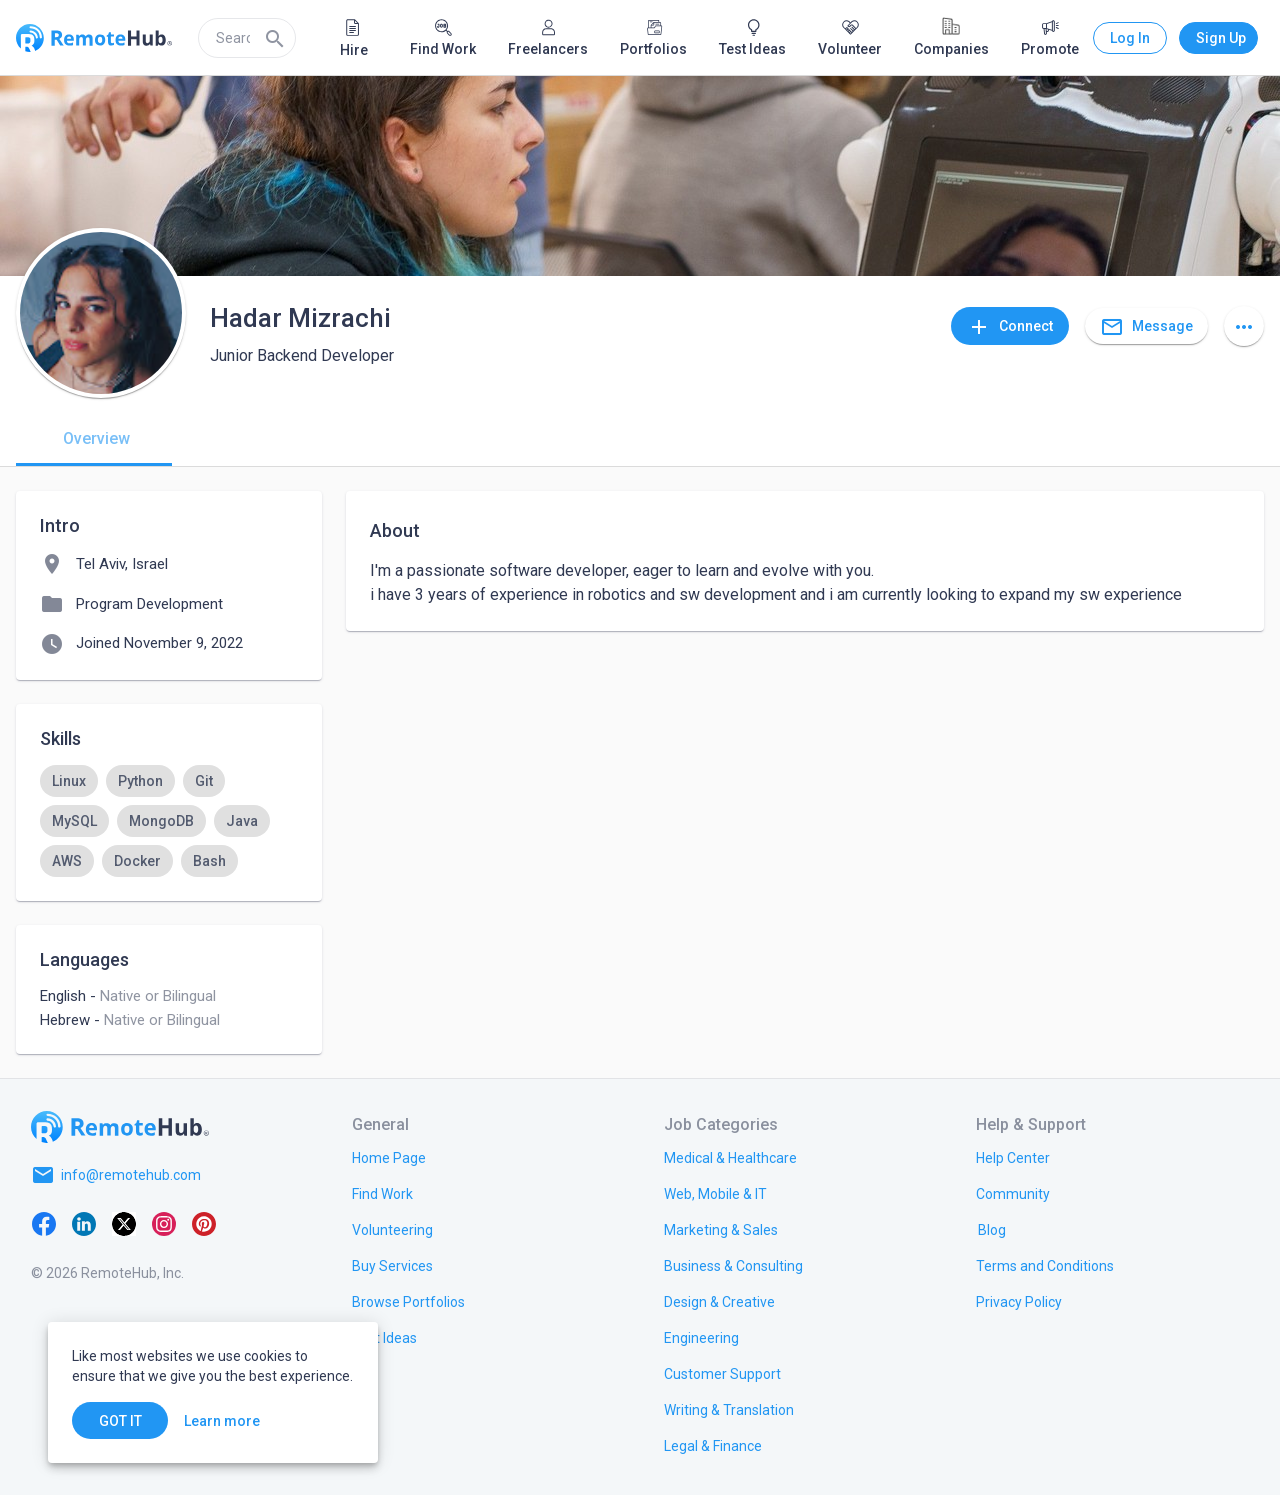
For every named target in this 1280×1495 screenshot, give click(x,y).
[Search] (275, 38)
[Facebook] (44, 1223)
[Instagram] (164, 1223)
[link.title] (389, 1157)
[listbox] (169, 821)
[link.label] (1013, 1157)
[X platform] (124, 1223)
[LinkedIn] (84, 1223)
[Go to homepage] (120, 1127)
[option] (69, 781)
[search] (247, 38)
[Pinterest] (204, 1223)
